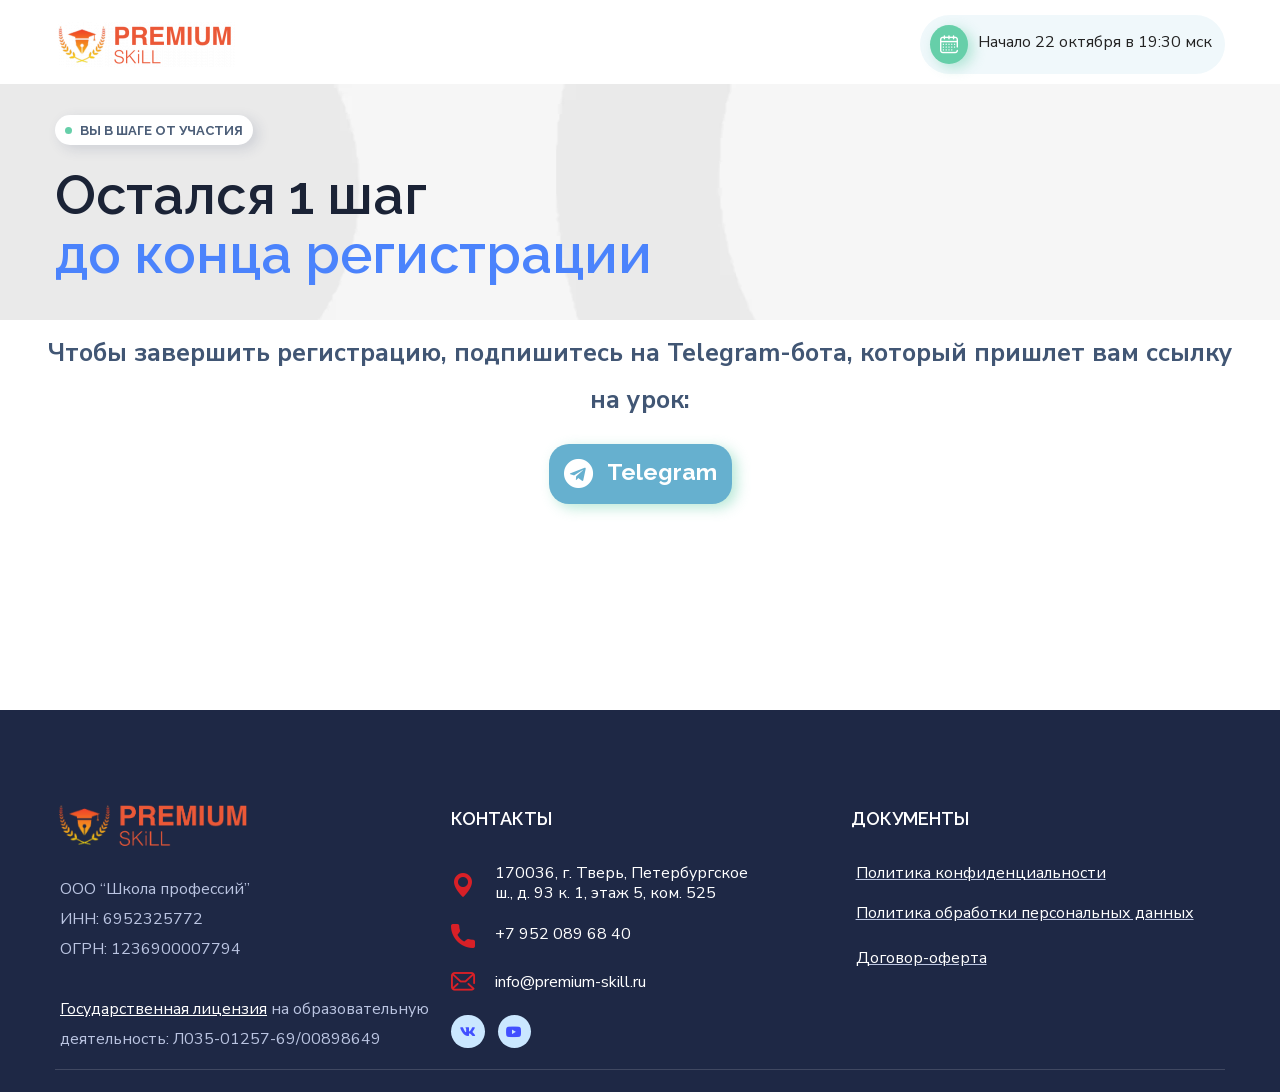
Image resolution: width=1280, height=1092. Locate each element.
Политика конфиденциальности (981, 873)
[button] (640, 474)
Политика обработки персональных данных (1025, 913)
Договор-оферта (921, 958)
